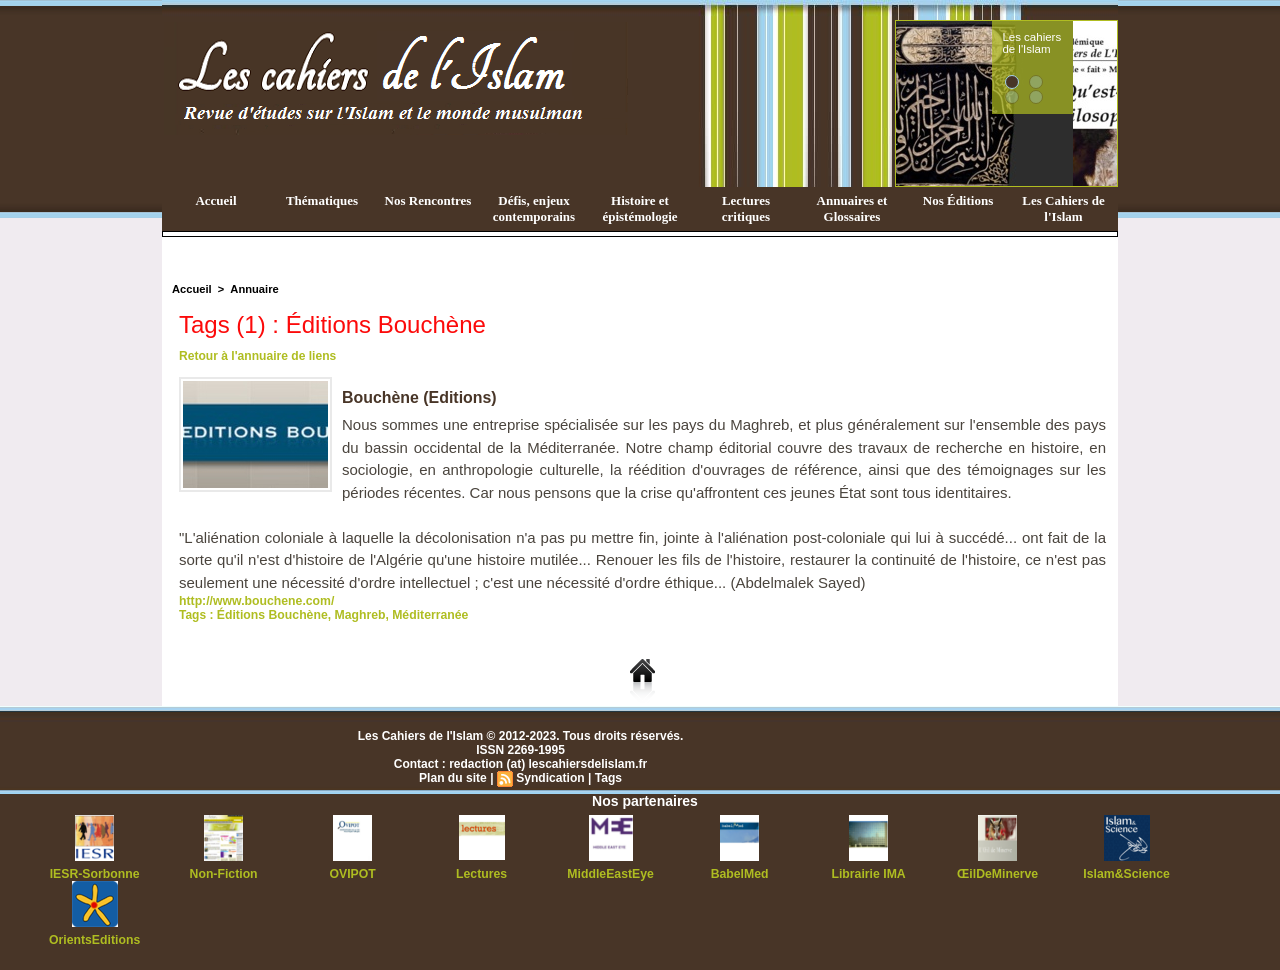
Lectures (482, 874)
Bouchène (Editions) (420, 397)
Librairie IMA (868, 874)
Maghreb (357, 615)
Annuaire (253, 289)
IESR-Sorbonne (95, 874)
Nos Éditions (958, 200)
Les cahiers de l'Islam (1068, 43)
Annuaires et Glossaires (852, 208)
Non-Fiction (223, 874)
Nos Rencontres (428, 200)
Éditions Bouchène (271, 615)
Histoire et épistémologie (639, 208)
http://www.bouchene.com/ (255, 601)
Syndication (550, 778)
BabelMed (739, 874)
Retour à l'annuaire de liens (257, 356)
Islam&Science (1126, 874)
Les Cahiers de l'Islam (1063, 208)
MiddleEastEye (610, 874)
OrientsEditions (94, 940)
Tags (607, 778)
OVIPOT (352, 874)
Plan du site (453, 778)
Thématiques (322, 200)
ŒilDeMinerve (997, 874)
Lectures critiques (746, 208)
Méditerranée (426, 615)
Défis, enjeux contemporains (534, 208)
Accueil (215, 200)
